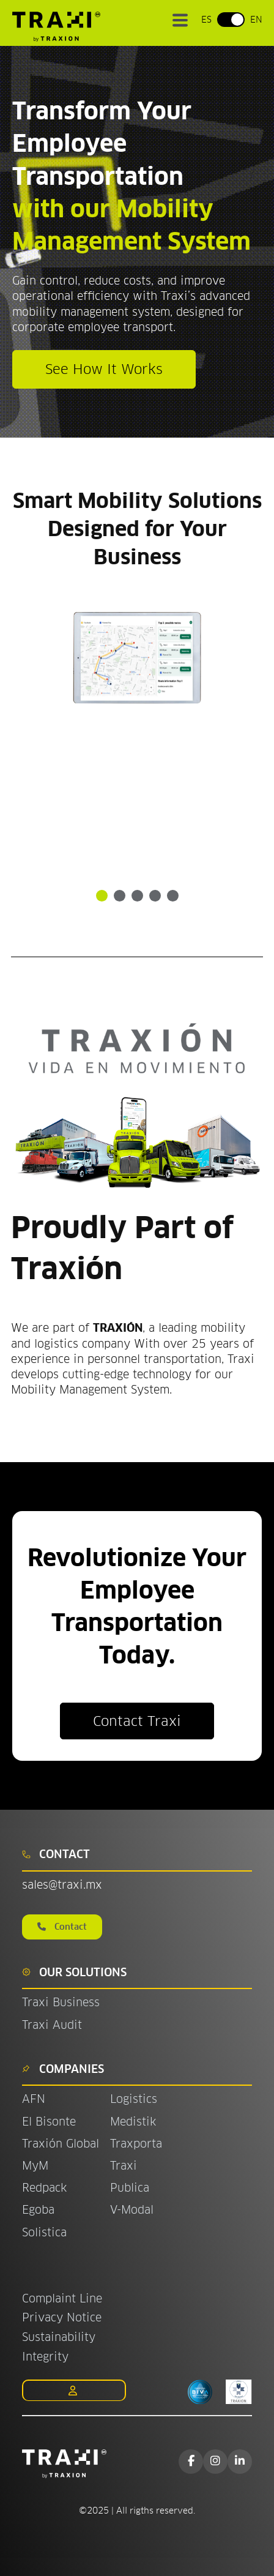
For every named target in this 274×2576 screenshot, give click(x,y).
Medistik (133, 2122)
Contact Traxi (137, 1721)
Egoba (38, 2210)
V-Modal (132, 2210)
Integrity (45, 2357)
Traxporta (136, 2144)
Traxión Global (60, 2144)
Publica (129, 2188)
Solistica (44, 2232)
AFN (33, 2099)
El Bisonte (51, 2122)
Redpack (44, 2188)
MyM (35, 2166)
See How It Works (104, 369)
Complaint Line (62, 2298)
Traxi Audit (52, 2025)
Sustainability (58, 2337)
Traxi (123, 2166)
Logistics (133, 2099)
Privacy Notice (62, 2317)
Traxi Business (61, 2002)
